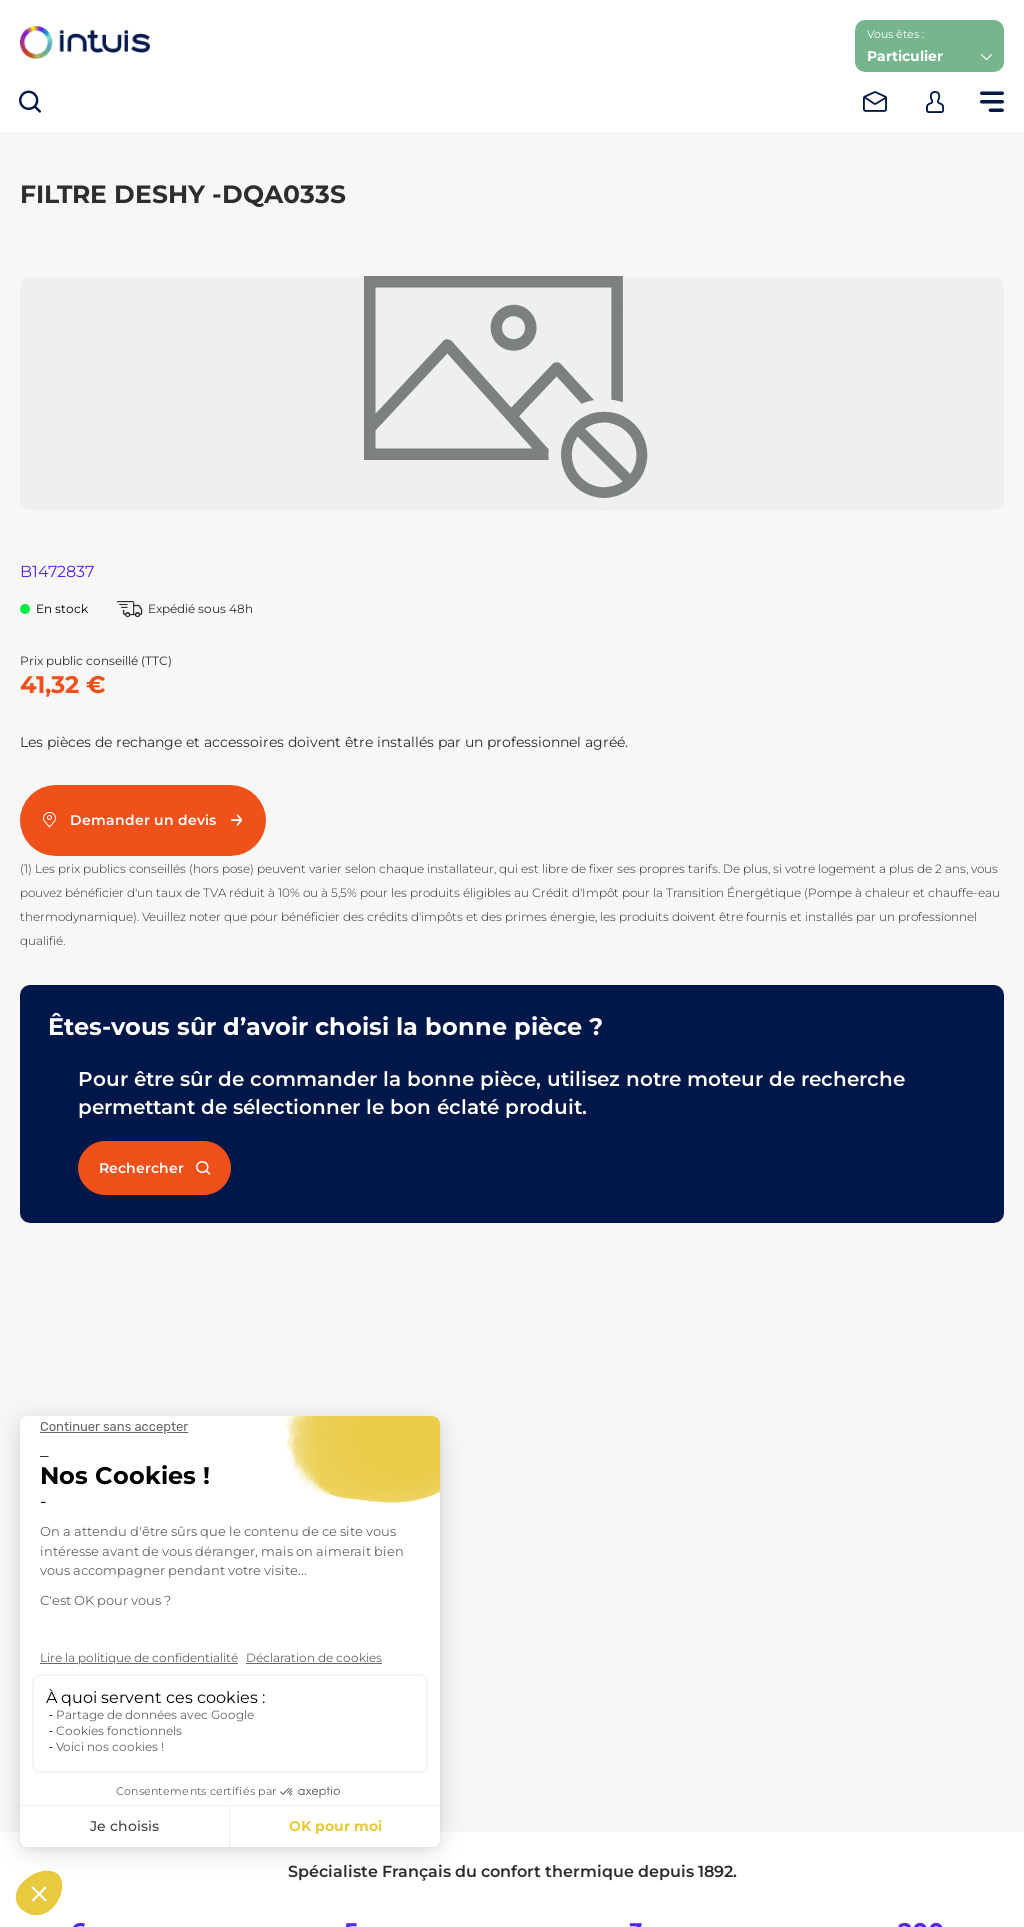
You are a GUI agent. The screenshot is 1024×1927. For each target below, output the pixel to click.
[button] (929, 46)
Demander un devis (143, 820)
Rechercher (154, 1168)
